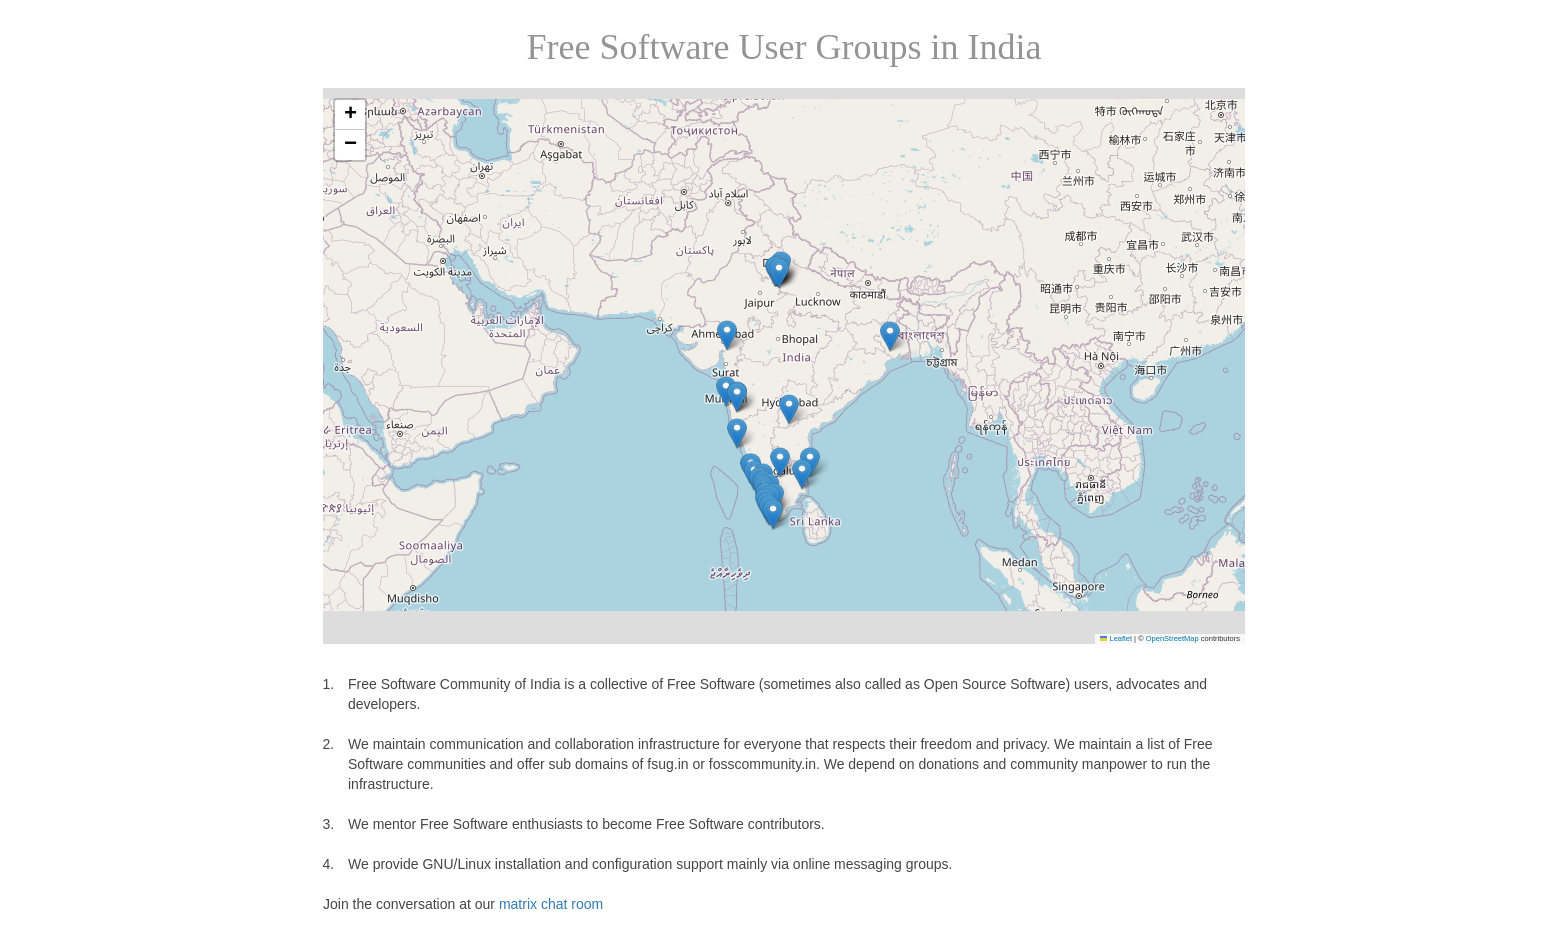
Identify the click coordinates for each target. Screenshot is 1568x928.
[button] (789, 409)
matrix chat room (551, 904)
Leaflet (1116, 638)
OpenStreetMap (1172, 638)
